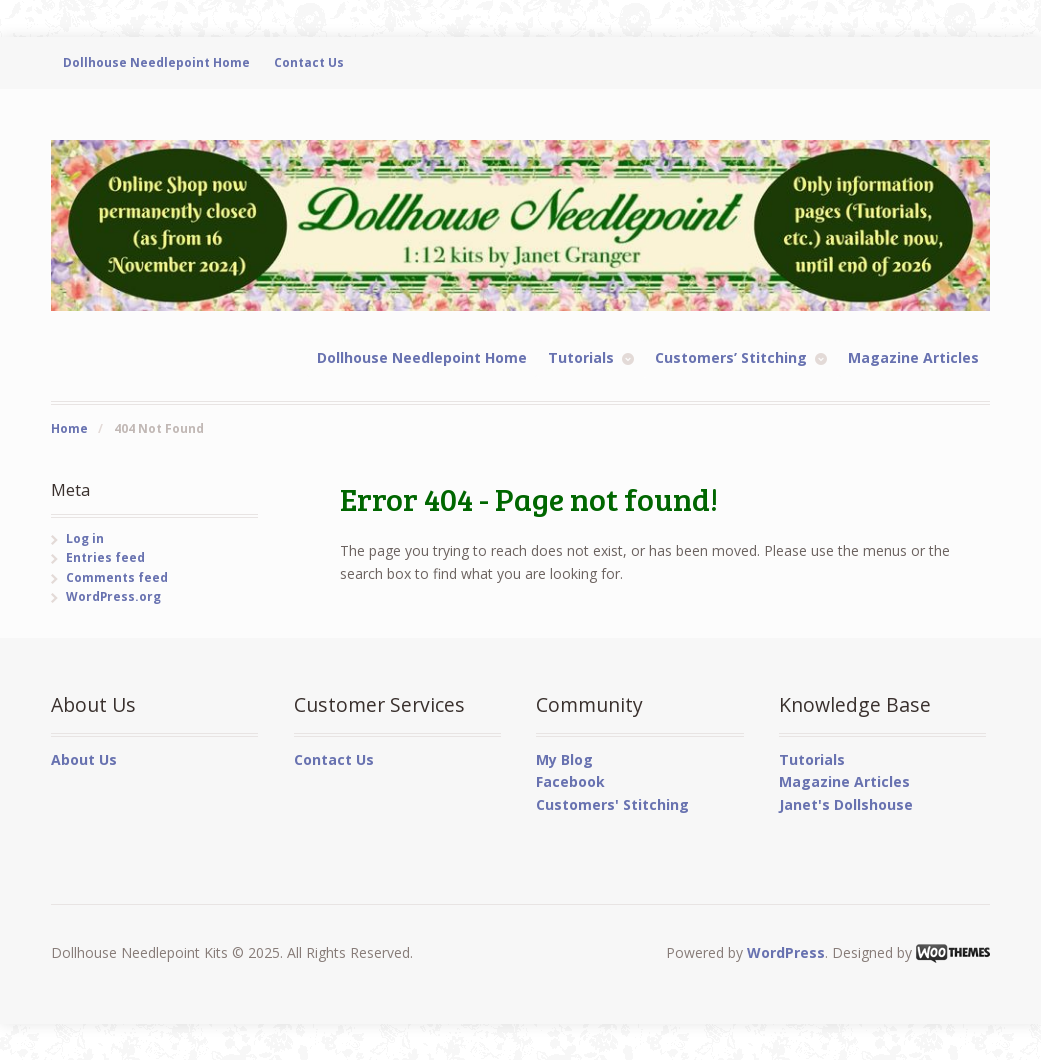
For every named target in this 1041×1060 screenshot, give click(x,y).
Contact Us (309, 62)
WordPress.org (113, 596)
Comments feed (117, 577)
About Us (84, 759)
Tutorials (581, 357)
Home (69, 428)
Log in (85, 538)
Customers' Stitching (612, 804)
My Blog (564, 759)
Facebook (570, 781)
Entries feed (105, 557)
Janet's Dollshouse (846, 804)
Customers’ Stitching (731, 357)
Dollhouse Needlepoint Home (156, 62)
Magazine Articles (913, 357)
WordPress (786, 952)
